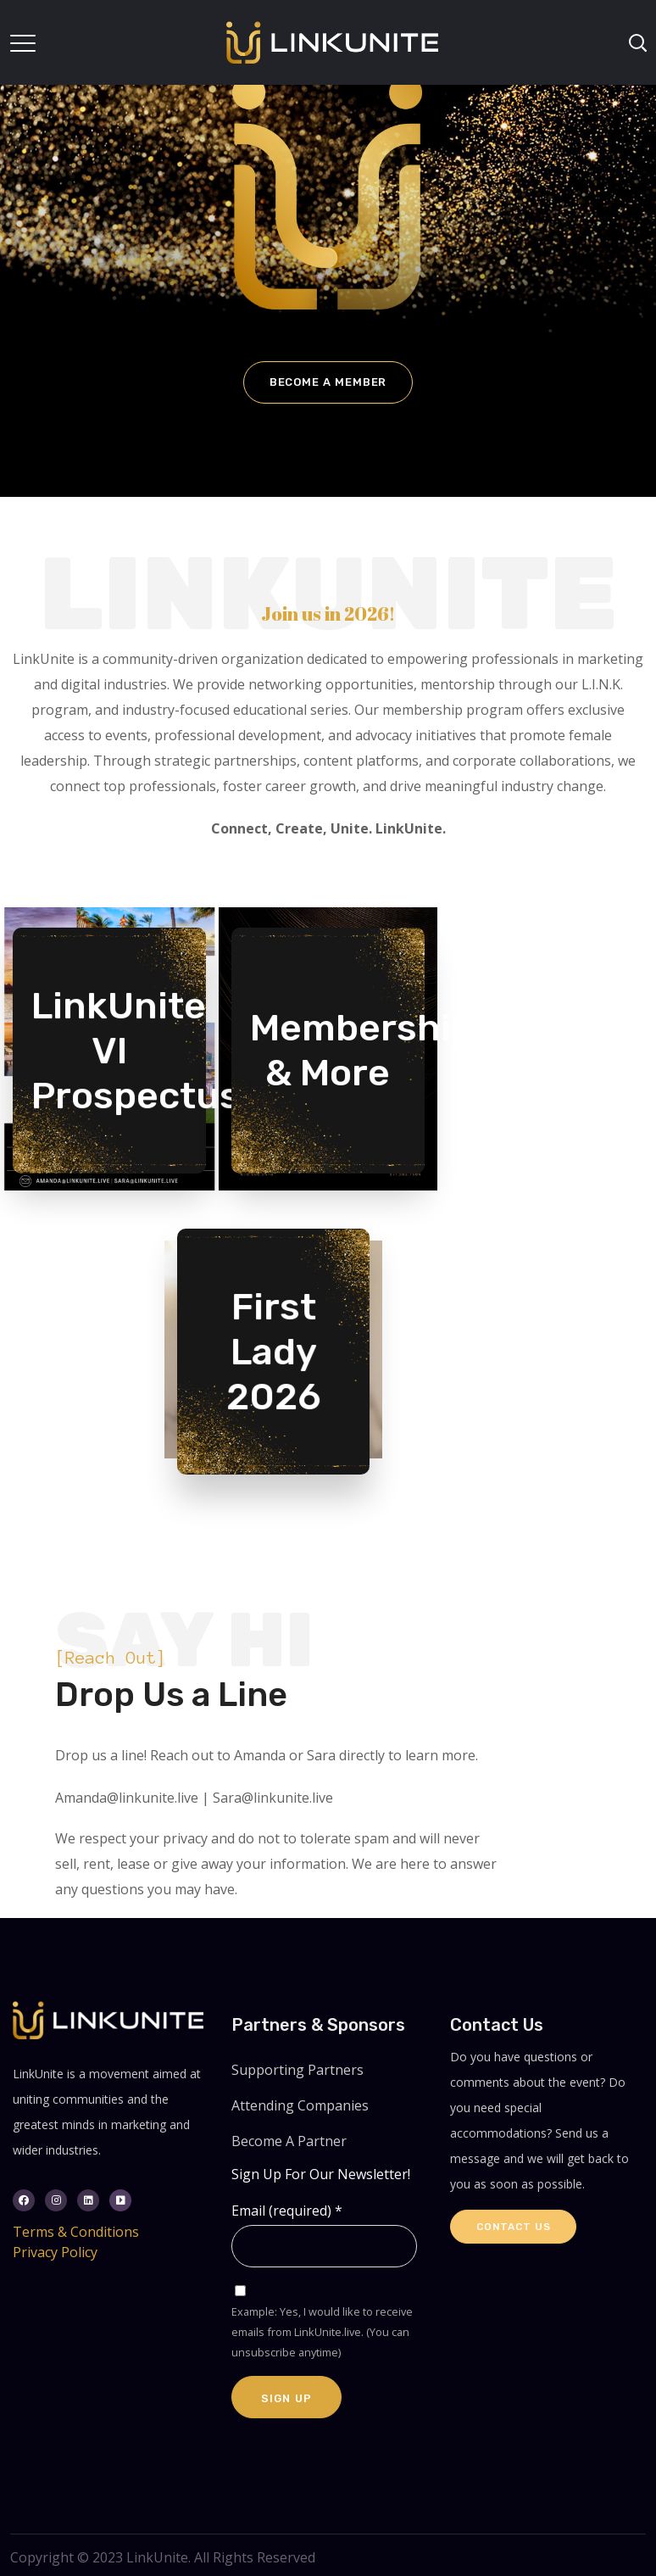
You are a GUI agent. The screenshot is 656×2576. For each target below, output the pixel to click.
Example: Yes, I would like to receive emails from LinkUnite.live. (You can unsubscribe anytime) (322, 2332)
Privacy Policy (55, 2252)
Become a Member (328, 382)
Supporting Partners (297, 2069)
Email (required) (286, 2210)
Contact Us (513, 2227)
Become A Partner (289, 2141)
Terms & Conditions (76, 2231)
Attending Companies (300, 2105)
